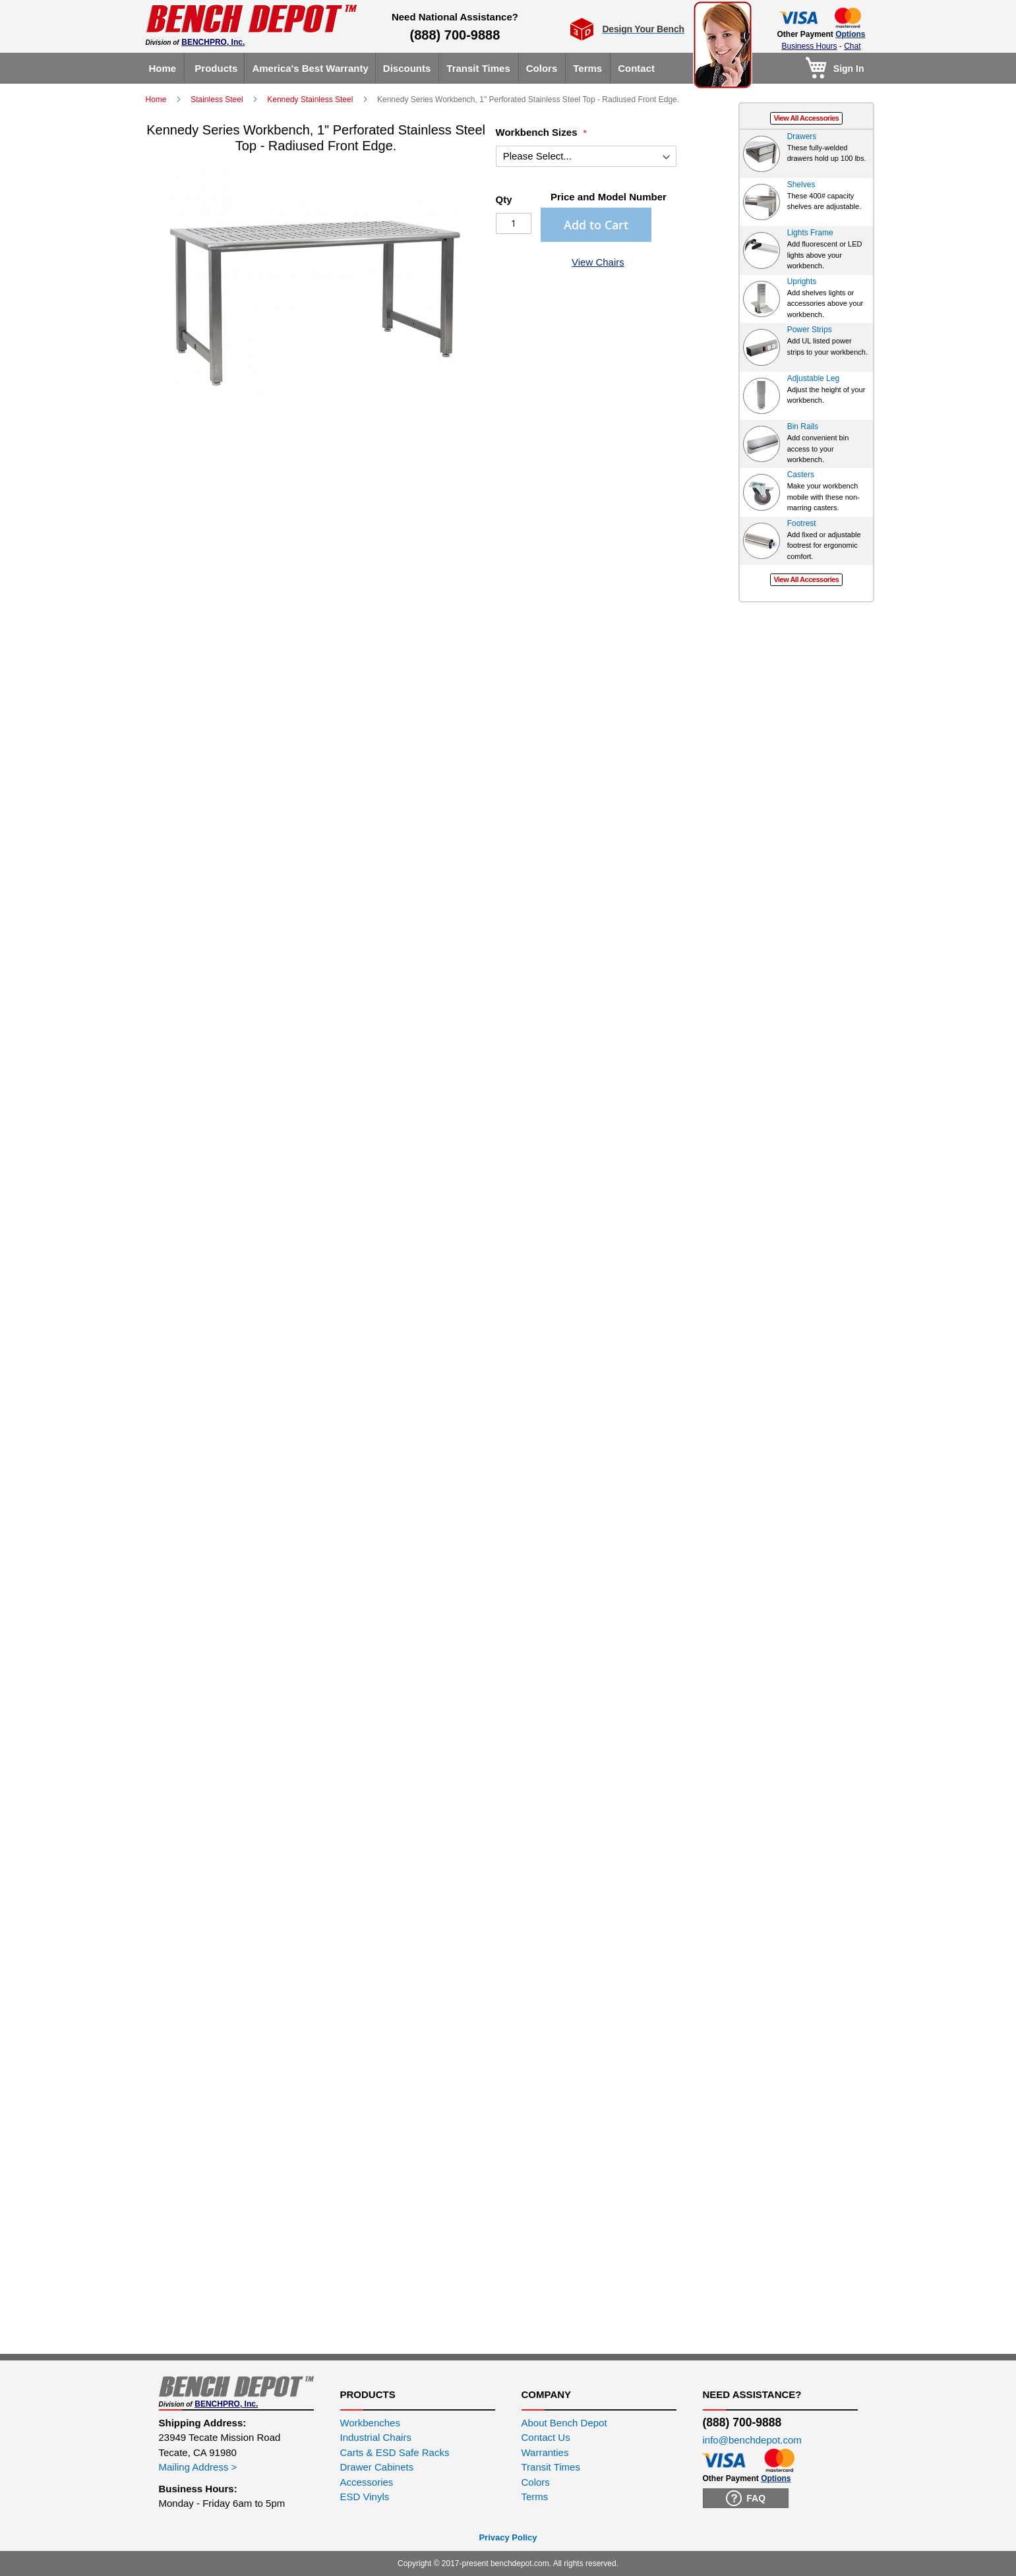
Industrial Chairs (375, 2437)
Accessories (367, 2482)
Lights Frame (810, 232)
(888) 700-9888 (455, 35)
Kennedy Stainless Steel (311, 99)
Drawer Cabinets (377, 2467)
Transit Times (551, 2467)
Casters (800, 474)
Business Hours (809, 46)
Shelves (801, 184)
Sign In (848, 68)
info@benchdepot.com (752, 2439)
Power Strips (809, 329)
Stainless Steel (218, 99)
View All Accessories (806, 118)
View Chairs (598, 262)
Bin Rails (802, 426)
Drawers (802, 136)
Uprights (802, 281)
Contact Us (546, 2437)
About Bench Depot (564, 2422)
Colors (536, 2482)
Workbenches (370, 2422)
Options (850, 34)
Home (157, 99)
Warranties (545, 2452)
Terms (535, 2496)
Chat (852, 46)
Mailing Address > (198, 2467)
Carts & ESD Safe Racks (395, 2452)
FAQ (746, 2498)
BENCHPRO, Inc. (213, 42)
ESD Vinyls (365, 2496)
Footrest (801, 523)
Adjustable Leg (813, 378)
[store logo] (251, 18)
